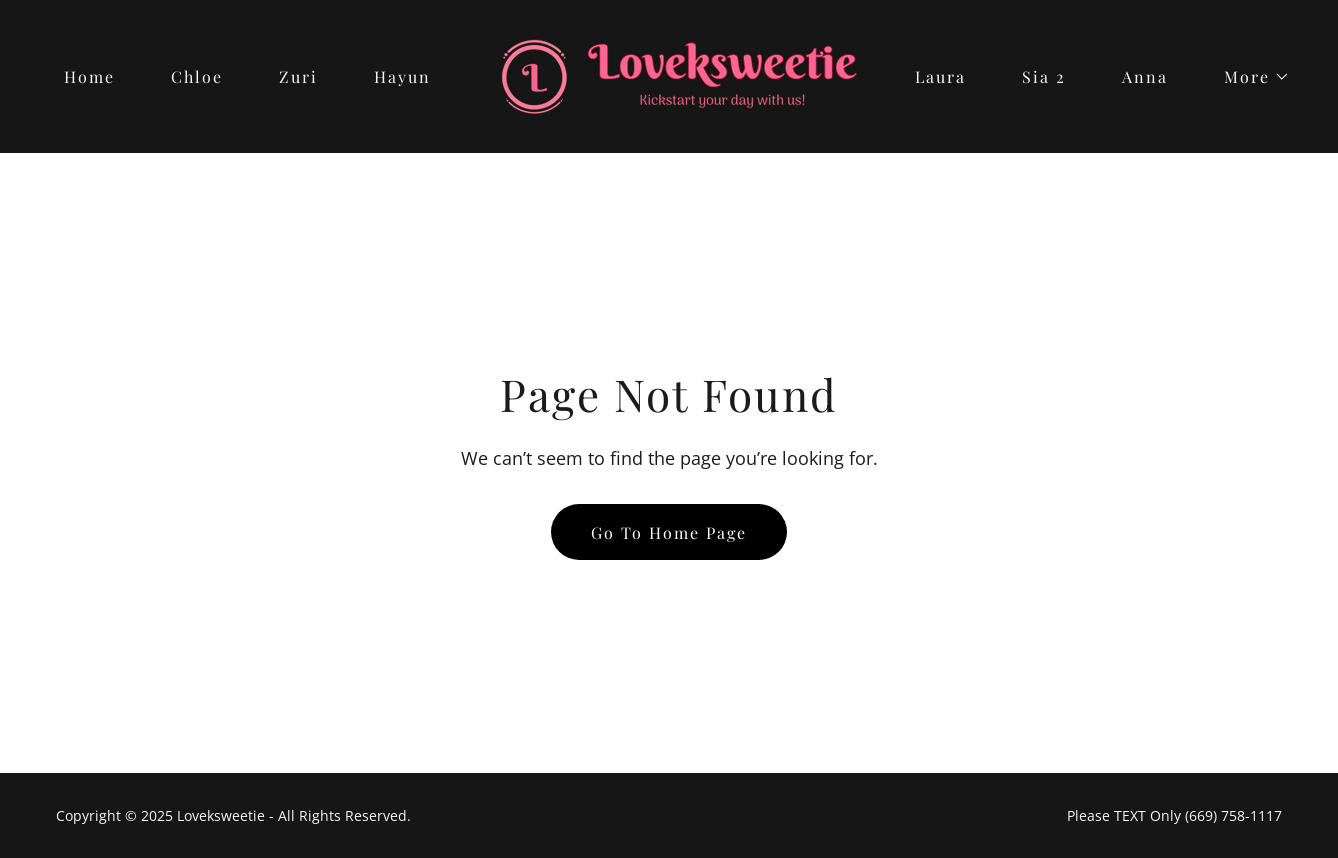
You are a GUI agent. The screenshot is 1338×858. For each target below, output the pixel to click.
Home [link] (89, 76)
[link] (669, 75)
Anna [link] (1145, 76)
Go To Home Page (669, 532)
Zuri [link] (298, 76)
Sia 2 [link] (1044, 76)
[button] (1249, 77)
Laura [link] (940, 76)
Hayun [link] (402, 76)
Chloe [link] (197, 76)
